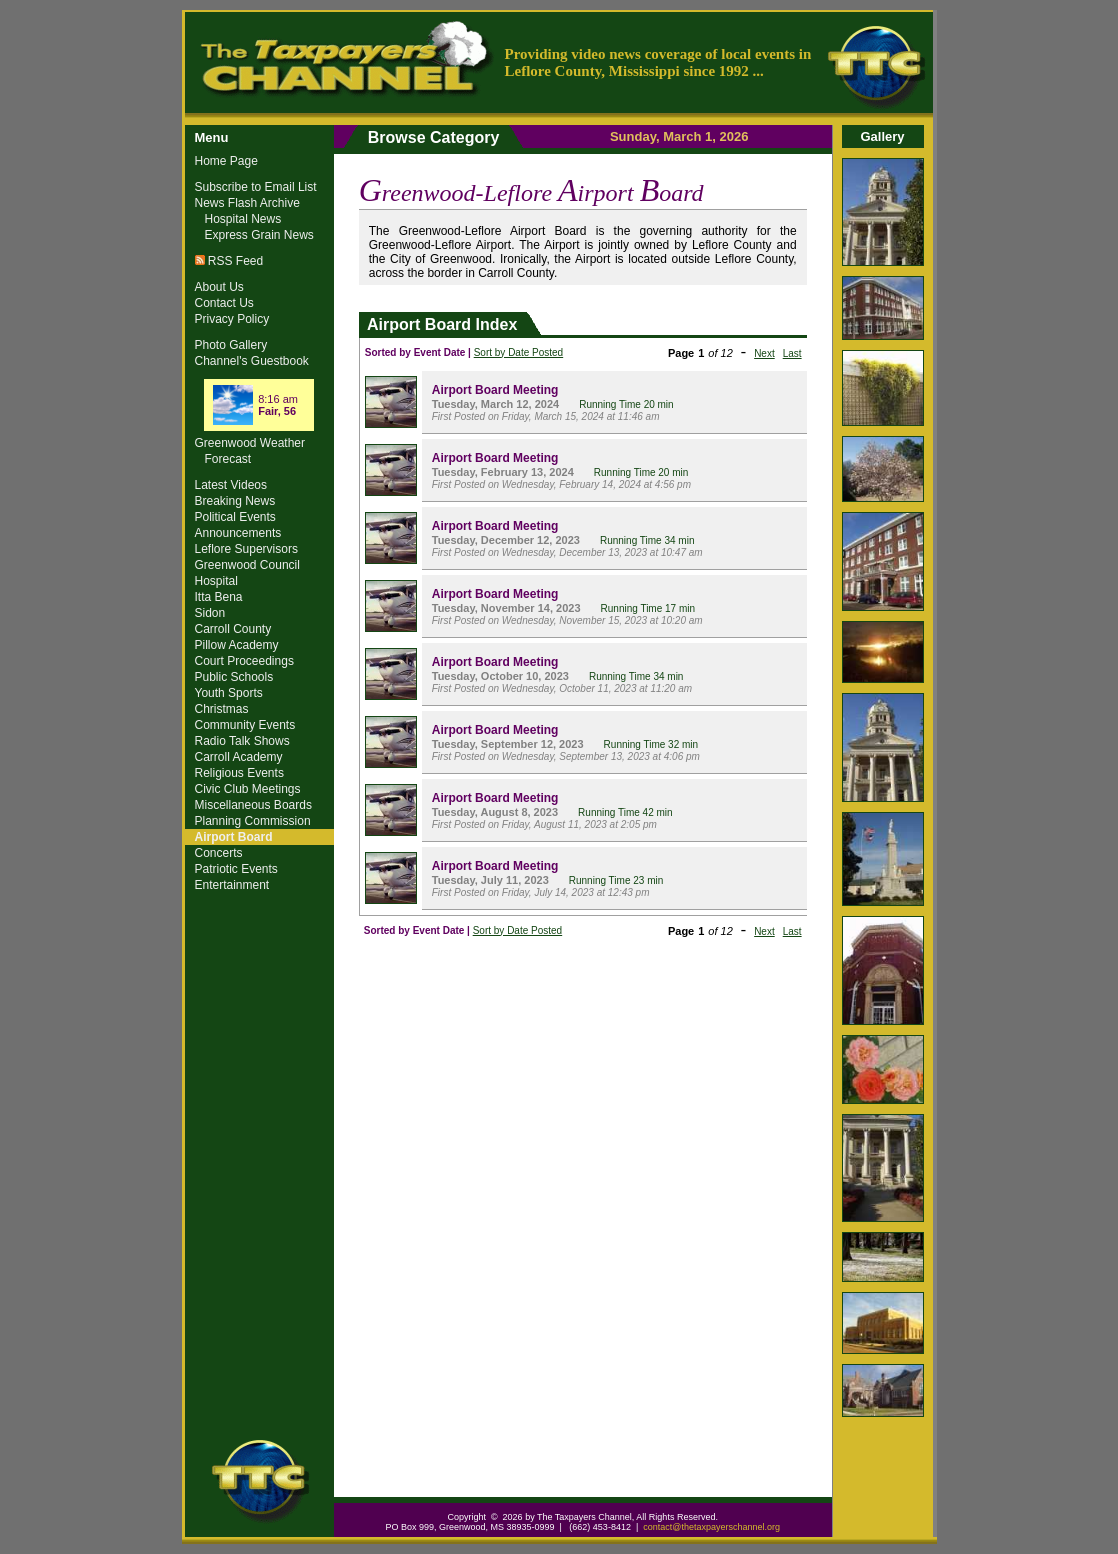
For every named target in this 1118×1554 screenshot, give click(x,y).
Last (792, 353)
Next (764, 353)
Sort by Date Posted (519, 352)
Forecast (228, 459)
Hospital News (243, 219)
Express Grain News (259, 235)
